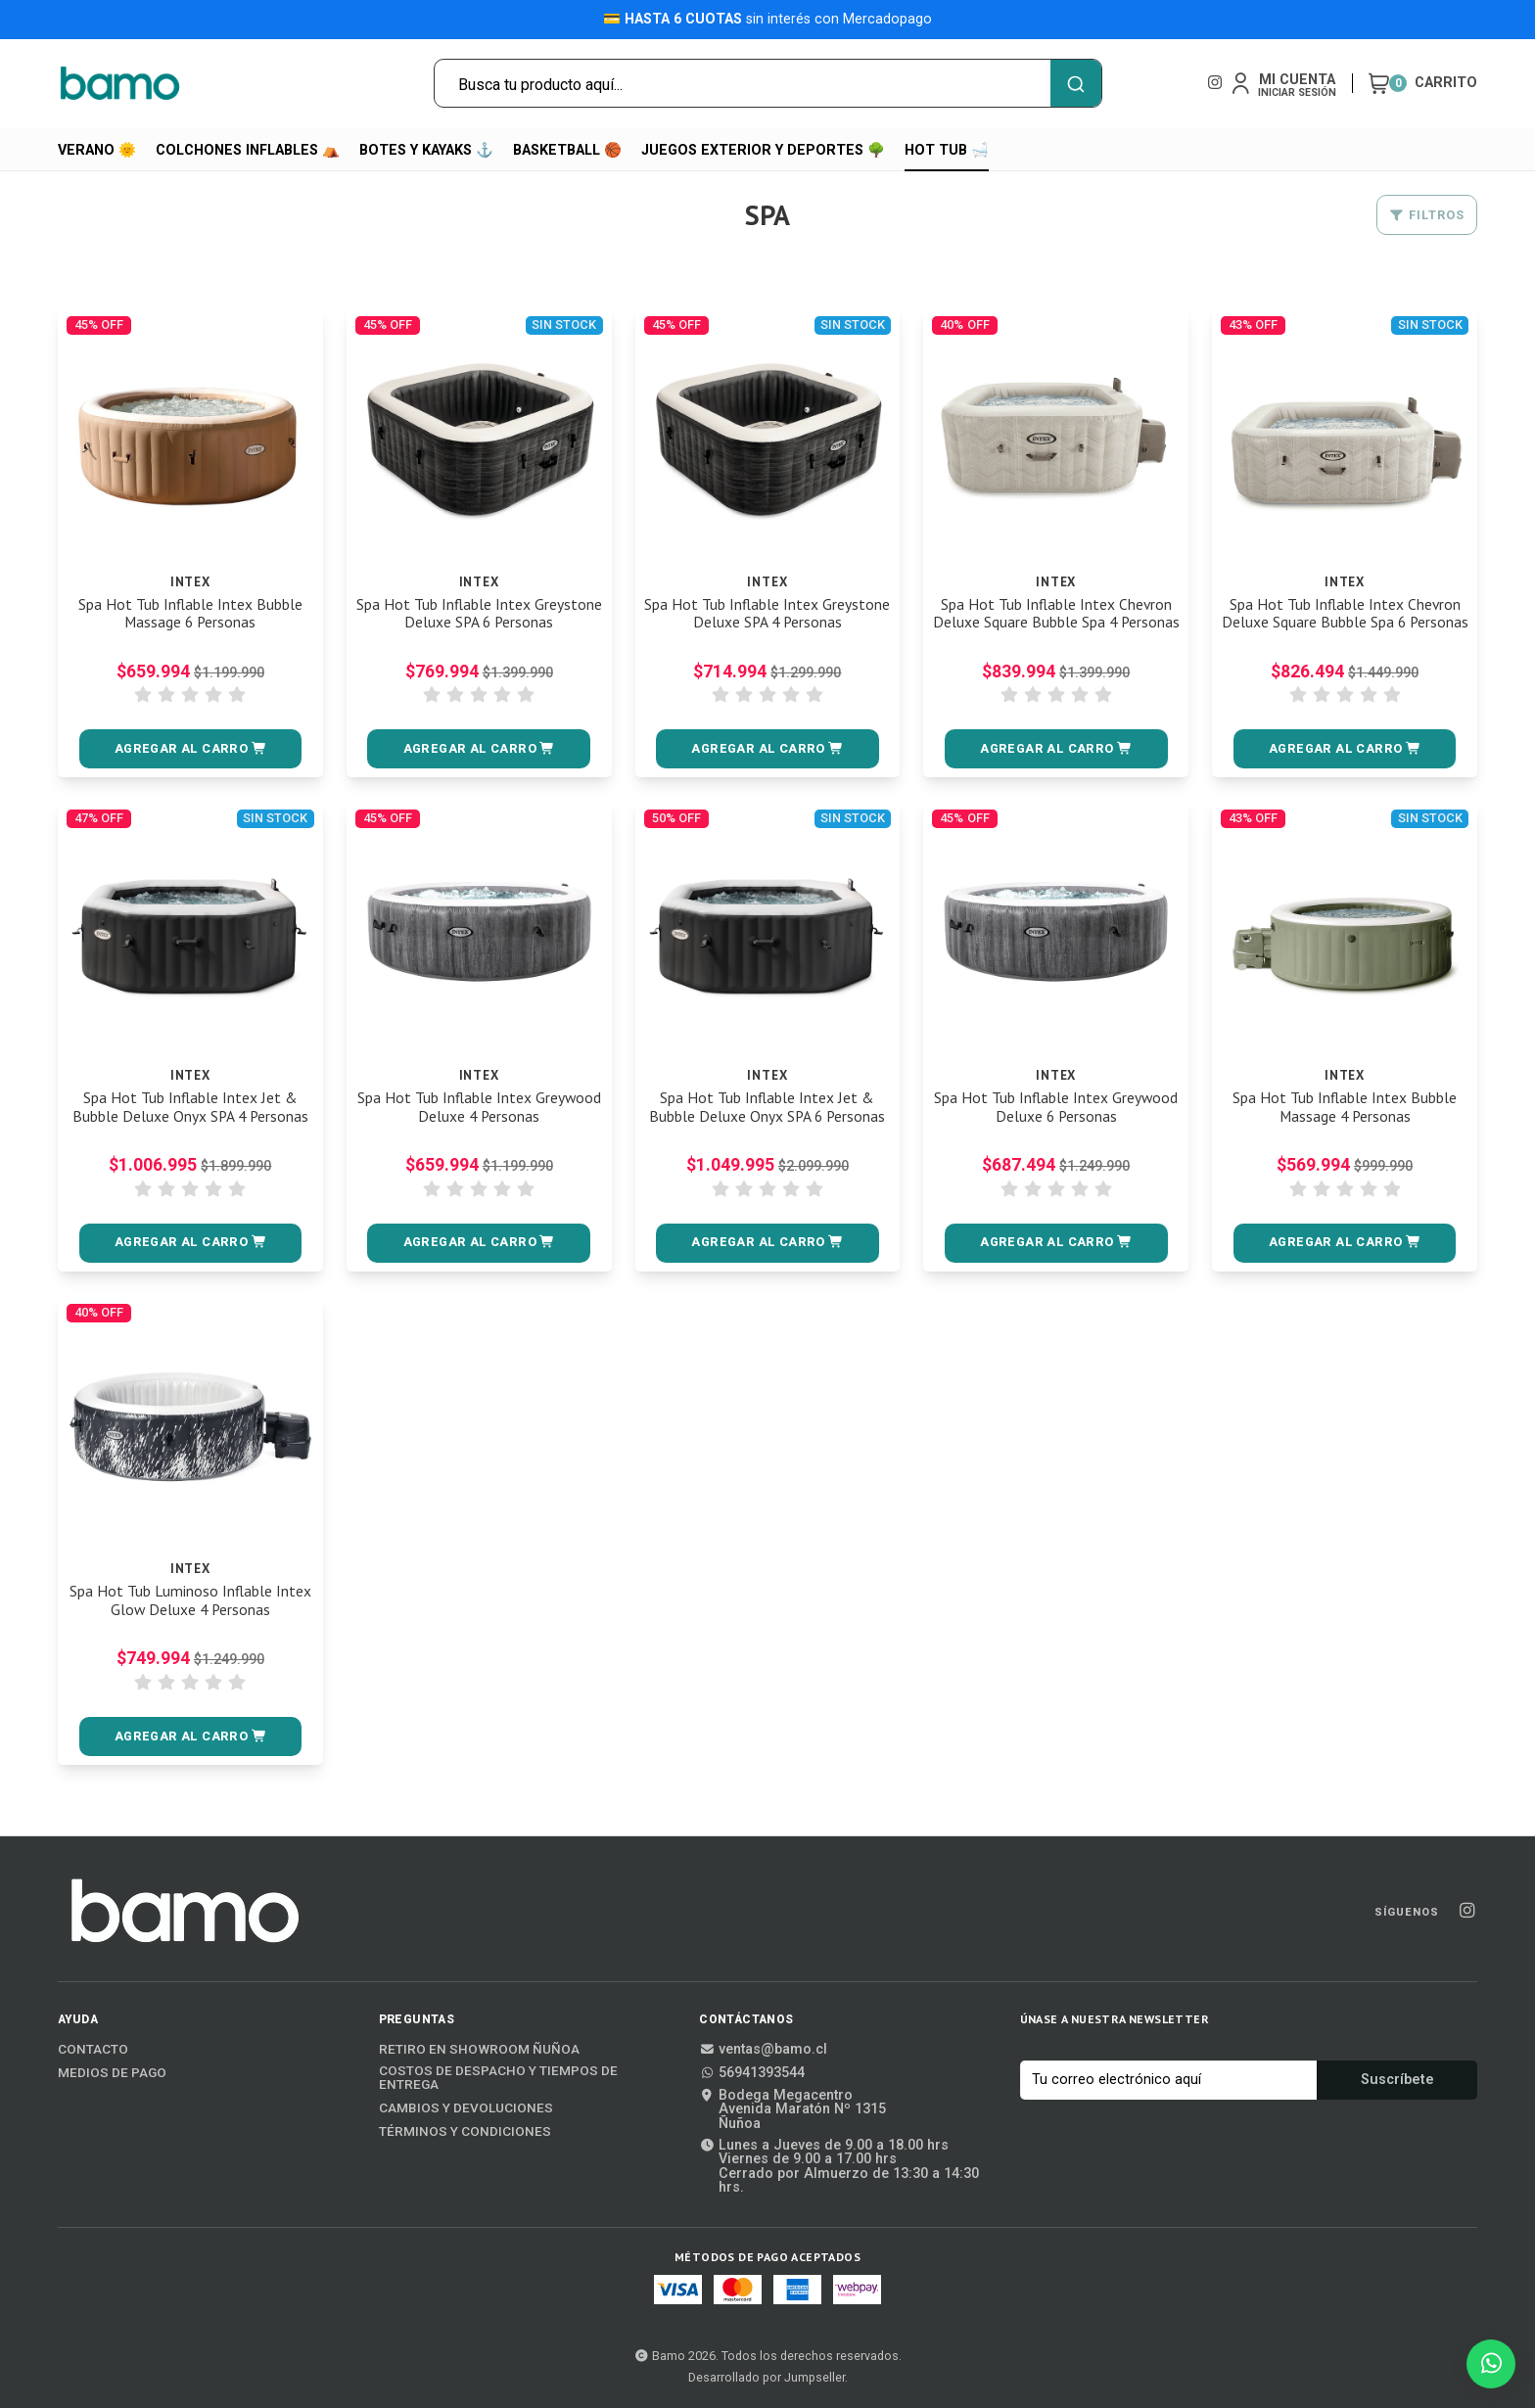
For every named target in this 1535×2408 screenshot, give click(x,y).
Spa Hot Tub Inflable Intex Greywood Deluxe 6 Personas (1056, 1107)
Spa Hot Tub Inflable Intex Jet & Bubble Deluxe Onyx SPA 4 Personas (189, 1107)
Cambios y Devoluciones (466, 2108)
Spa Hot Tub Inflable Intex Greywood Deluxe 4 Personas (478, 1107)
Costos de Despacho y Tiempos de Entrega (498, 2077)
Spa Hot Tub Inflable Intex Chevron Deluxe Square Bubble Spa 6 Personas (1345, 623)
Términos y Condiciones (465, 2132)
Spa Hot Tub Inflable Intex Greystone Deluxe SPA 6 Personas (479, 613)
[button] (190, 748)
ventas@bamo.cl (763, 2050)
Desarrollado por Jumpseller (766, 2377)
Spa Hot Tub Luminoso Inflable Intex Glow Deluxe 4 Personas (190, 1600)
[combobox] (768, 83)
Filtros (1427, 215)
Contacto (93, 2050)
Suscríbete (1397, 2079)
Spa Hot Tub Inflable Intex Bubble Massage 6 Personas (190, 613)
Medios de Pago (112, 2073)
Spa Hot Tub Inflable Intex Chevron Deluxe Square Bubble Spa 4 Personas (1056, 623)
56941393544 (752, 2073)
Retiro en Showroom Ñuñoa (479, 2050)
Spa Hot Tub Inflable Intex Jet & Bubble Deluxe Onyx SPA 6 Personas (767, 1107)
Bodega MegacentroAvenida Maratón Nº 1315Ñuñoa (792, 2110)
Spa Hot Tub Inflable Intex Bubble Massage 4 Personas (1345, 1107)
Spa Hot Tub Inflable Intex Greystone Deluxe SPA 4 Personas (767, 613)
